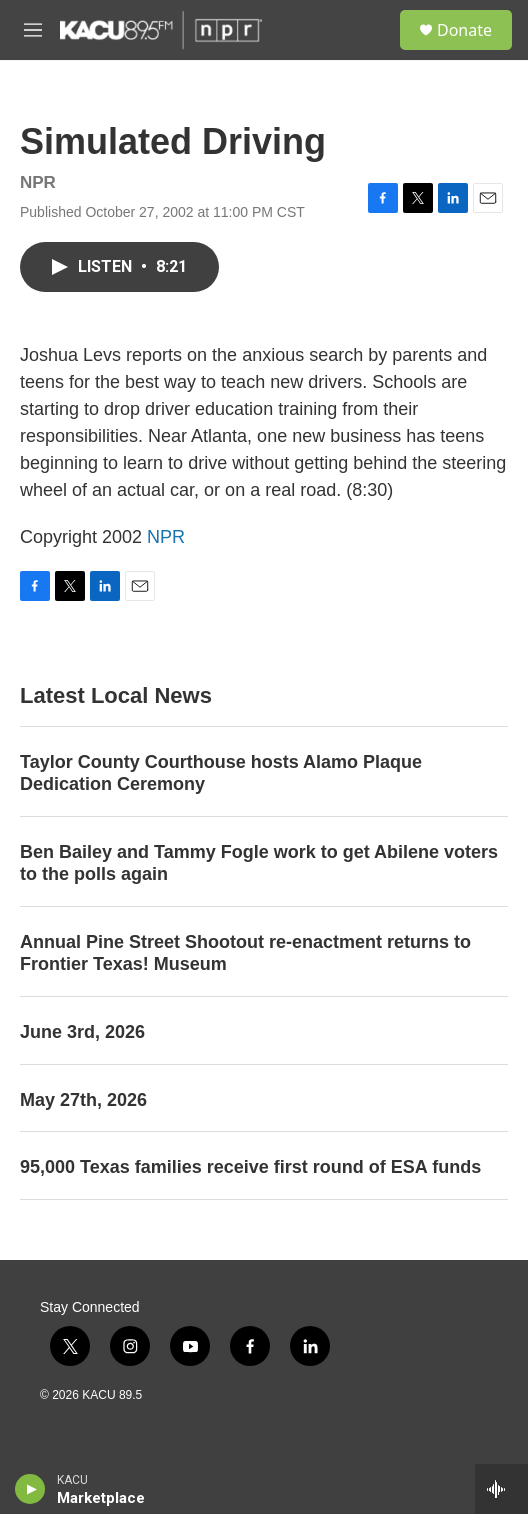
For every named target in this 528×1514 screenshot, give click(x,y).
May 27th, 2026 (83, 1100)
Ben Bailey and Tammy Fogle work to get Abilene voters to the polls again (259, 863)
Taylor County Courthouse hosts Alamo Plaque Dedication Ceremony (221, 773)
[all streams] (501, 1489)
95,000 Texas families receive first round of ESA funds (250, 1167)
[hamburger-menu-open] (33, 30)
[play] (30, 1489)
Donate (464, 30)
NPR (166, 537)
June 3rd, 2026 (82, 1032)
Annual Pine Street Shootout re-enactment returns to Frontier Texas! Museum (245, 953)
